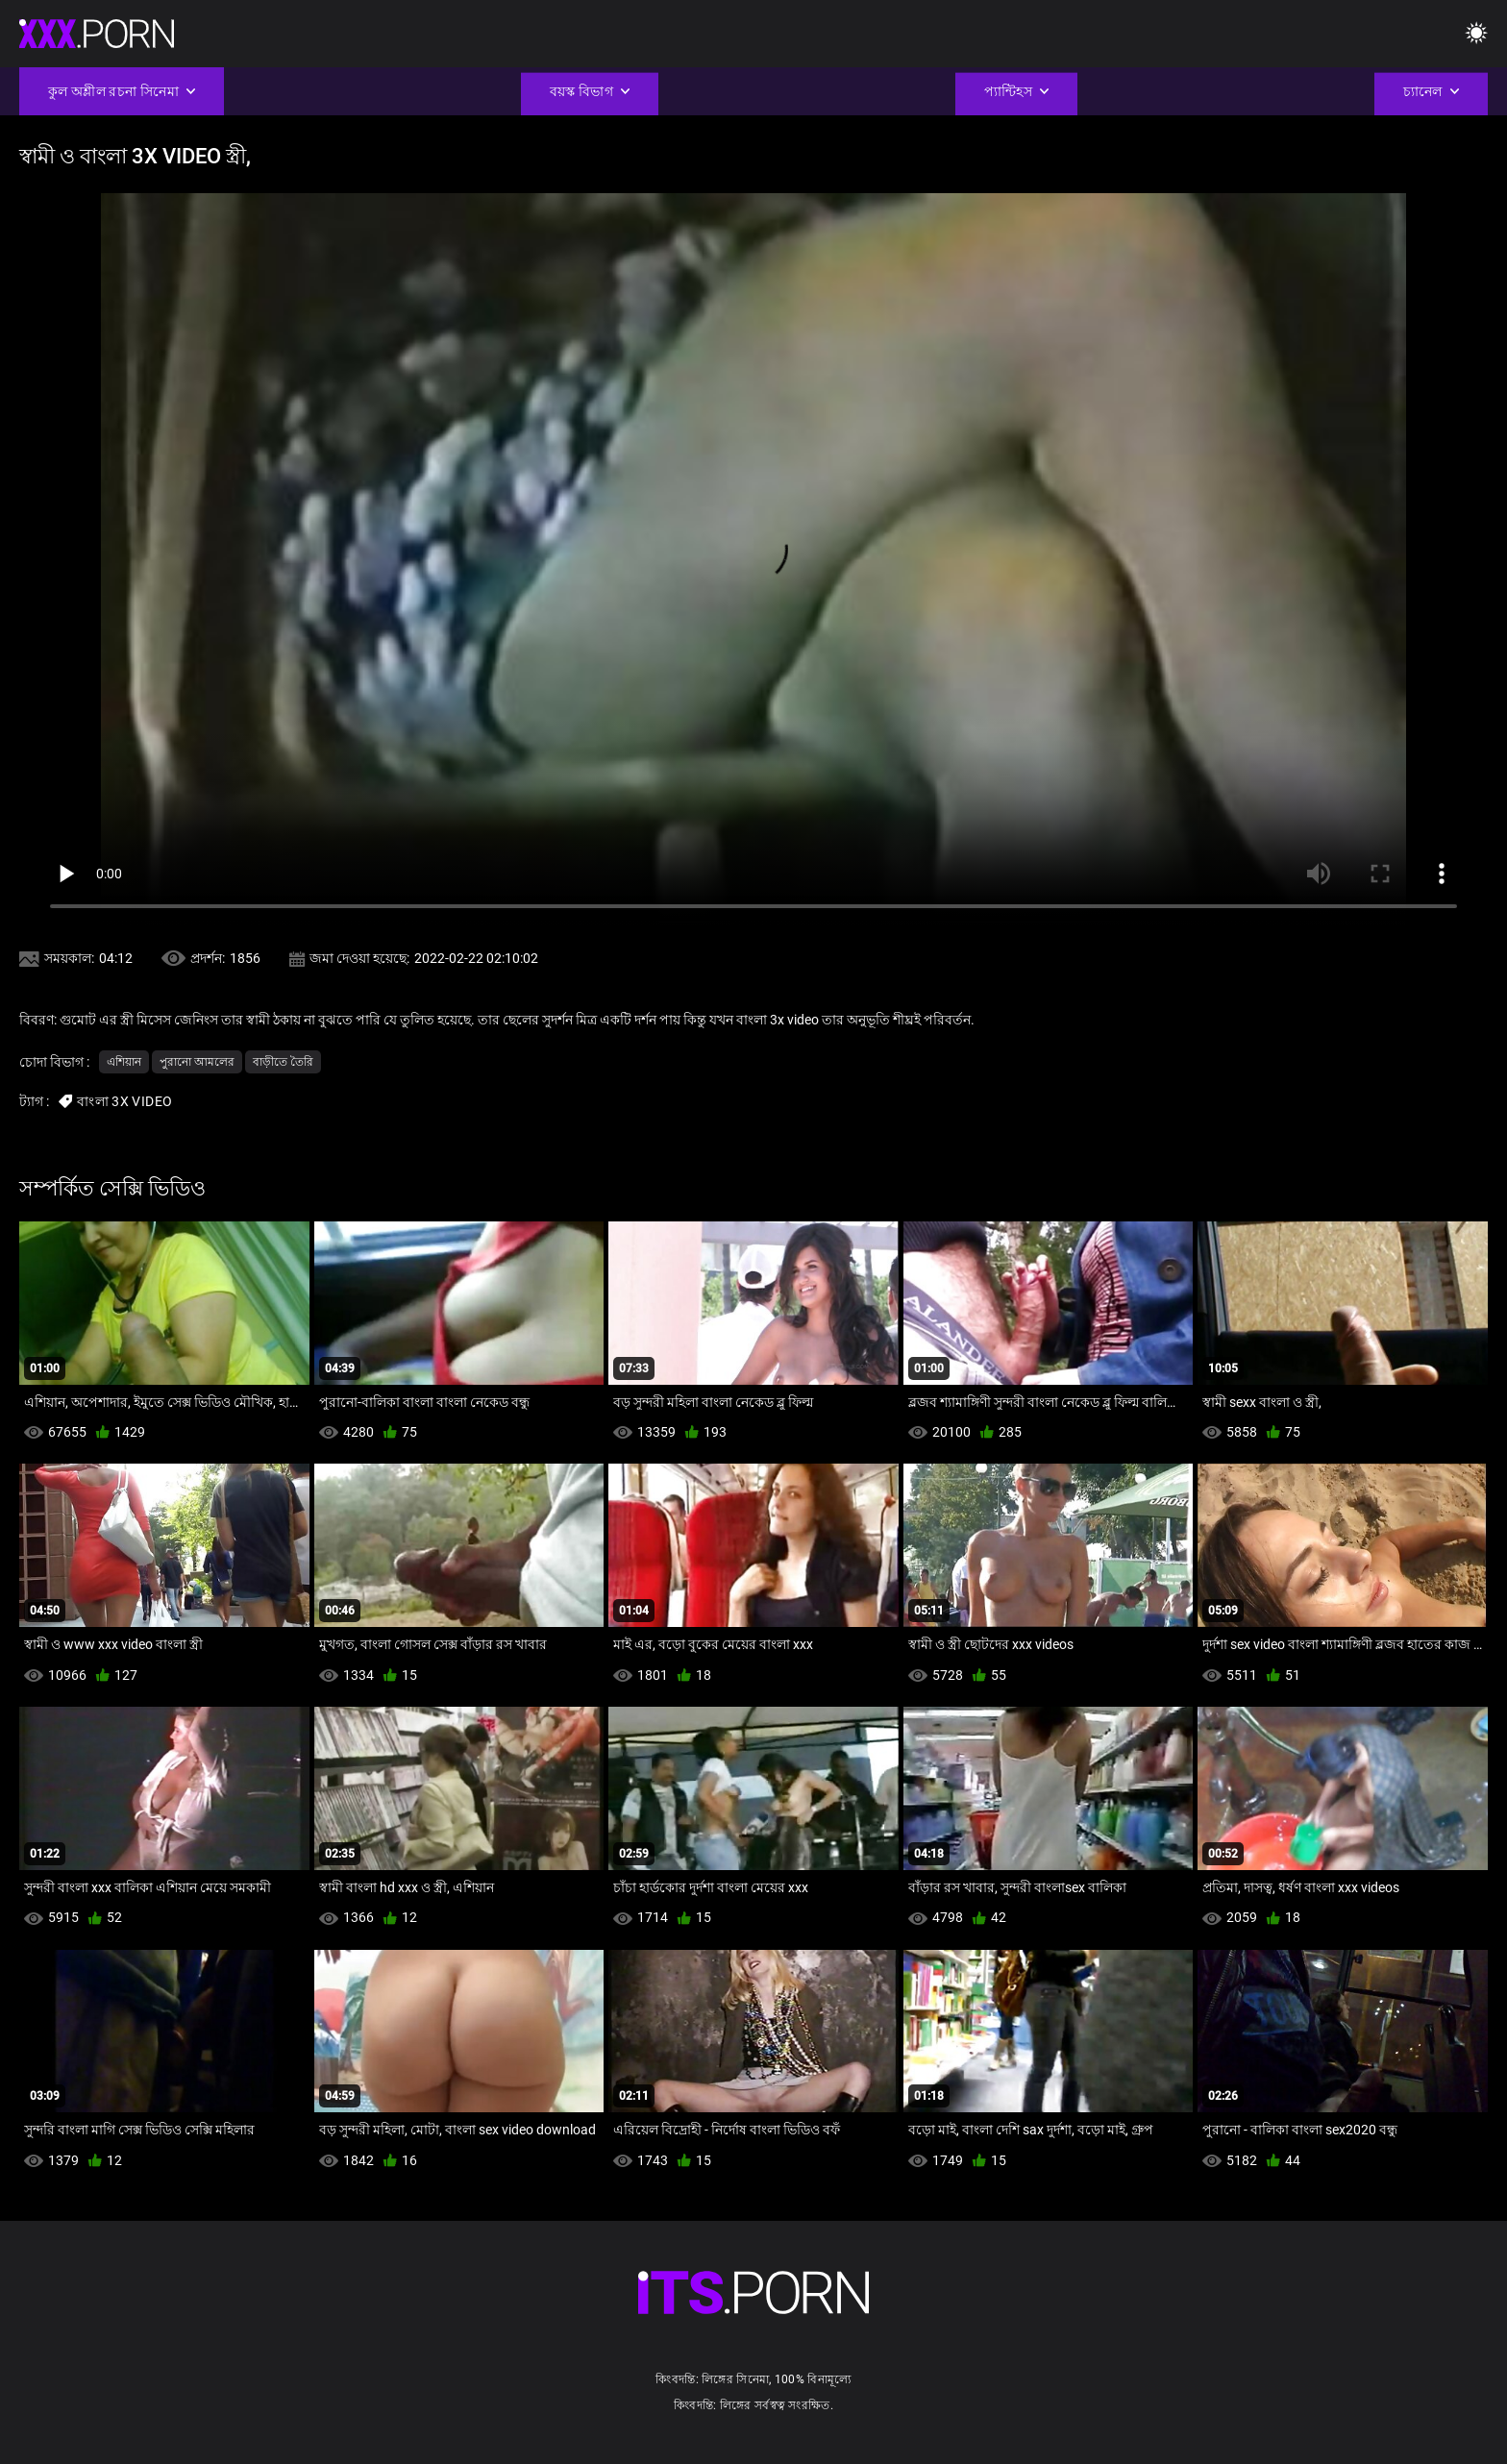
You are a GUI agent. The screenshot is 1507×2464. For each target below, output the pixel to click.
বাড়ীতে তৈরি (283, 1062)
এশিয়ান (124, 1062)
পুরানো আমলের (197, 1062)
